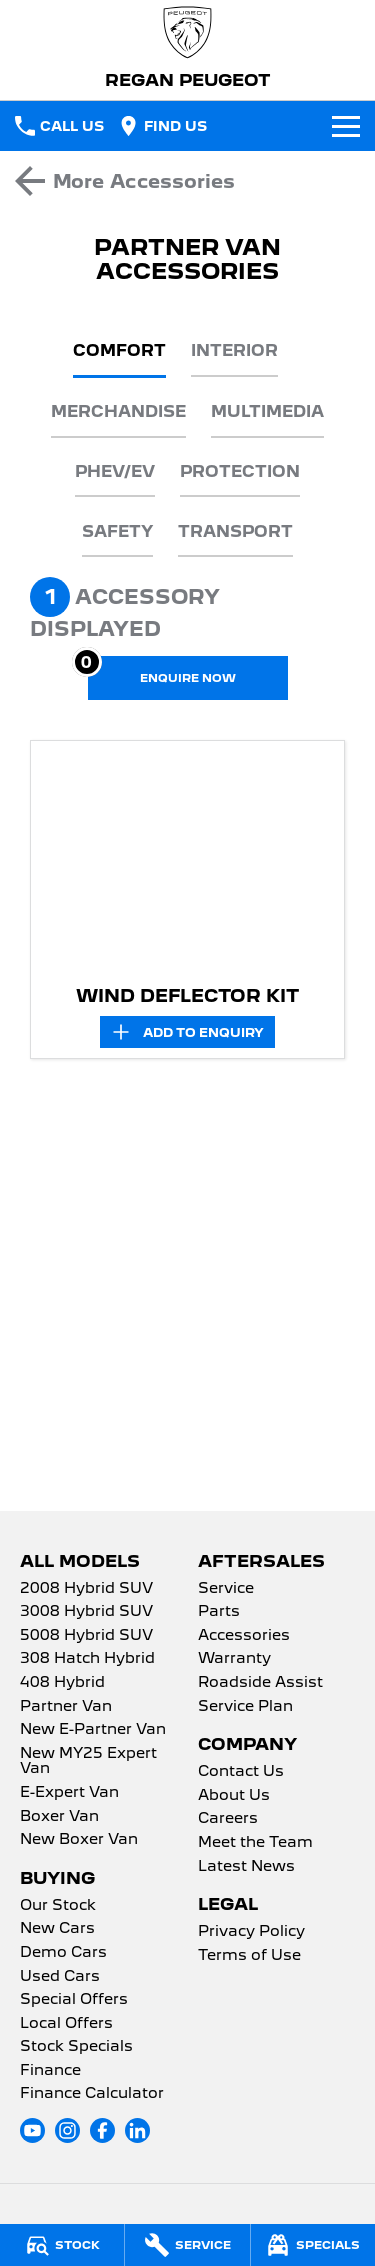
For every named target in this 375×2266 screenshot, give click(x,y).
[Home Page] (187, 32)
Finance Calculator (92, 2094)
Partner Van (66, 1707)
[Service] (187, 2245)
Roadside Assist (260, 1683)
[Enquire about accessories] (188, 678)
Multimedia (267, 411)
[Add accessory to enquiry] (187, 1032)
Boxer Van (59, 1817)
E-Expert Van (69, 1793)
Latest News (246, 1867)
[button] (187, 858)
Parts (219, 1612)
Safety (117, 531)
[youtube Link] (32, 2130)
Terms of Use (249, 1956)
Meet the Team (255, 1843)
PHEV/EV (115, 471)
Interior (234, 350)
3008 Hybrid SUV (86, 1612)
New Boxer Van (79, 1840)
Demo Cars (63, 1953)
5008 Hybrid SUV (86, 1636)
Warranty (234, 1659)
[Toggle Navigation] (346, 126)
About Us (234, 1796)
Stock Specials (76, 2047)
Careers (228, 1819)
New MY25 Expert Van (88, 1762)
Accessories (244, 1636)
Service (226, 1589)
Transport (235, 531)
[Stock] (62, 2245)
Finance (50, 2071)
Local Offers (66, 2024)
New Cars (57, 1929)
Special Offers (74, 2000)
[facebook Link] (102, 2130)
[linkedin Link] (137, 2130)
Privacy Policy (251, 1932)
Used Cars (60, 1977)
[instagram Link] (67, 2130)
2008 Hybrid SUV (86, 1589)
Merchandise (118, 411)
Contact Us (241, 1772)
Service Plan (245, 1707)
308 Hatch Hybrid (87, 1659)
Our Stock (58, 1906)
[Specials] (313, 2245)
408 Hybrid (62, 1683)
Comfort (119, 350)
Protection (240, 471)
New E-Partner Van (93, 1730)
